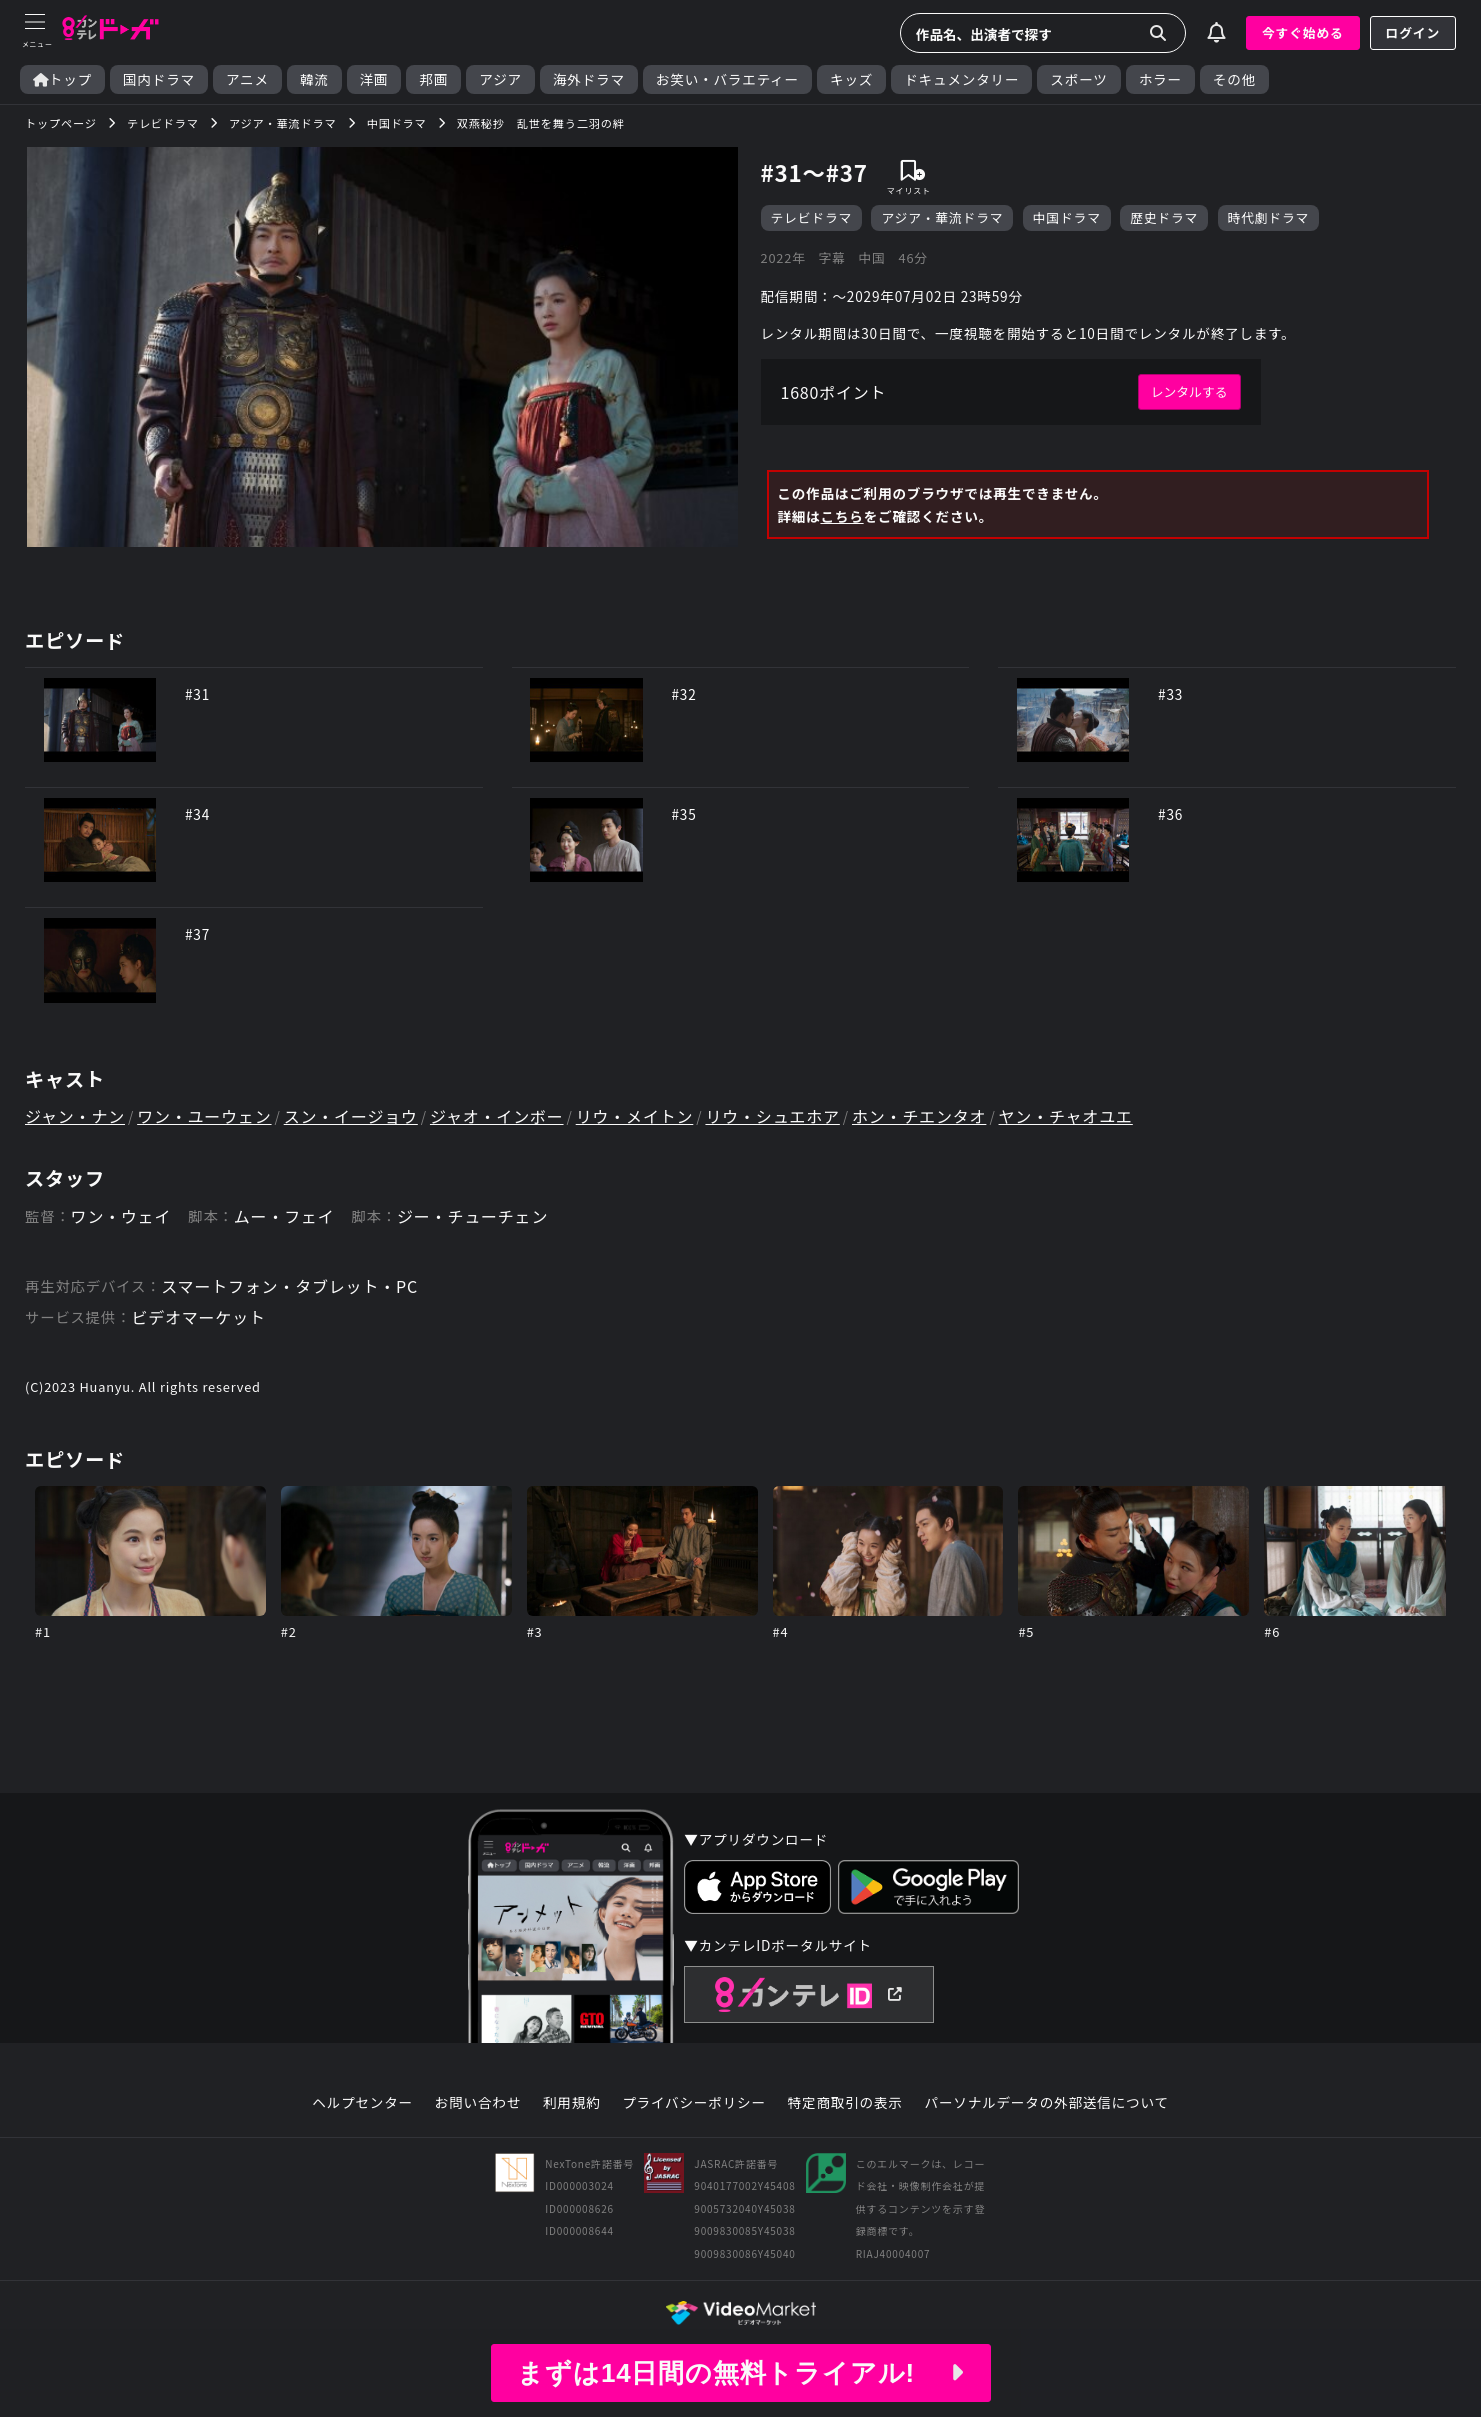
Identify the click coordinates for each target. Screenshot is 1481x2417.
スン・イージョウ (351, 1116)
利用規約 (572, 2103)
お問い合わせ (478, 2103)
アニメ (247, 79)
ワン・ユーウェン (204, 1116)
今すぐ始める (1303, 32)
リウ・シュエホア (772, 1116)
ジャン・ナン (75, 1116)
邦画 (433, 79)
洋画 (374, 79)
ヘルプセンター (362, 2103)
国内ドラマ (159, 79)
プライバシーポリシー (694, 2103)
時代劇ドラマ (1269, 217)
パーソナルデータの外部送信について (1047, 2103)
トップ (62, 79)
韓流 (314, 79)
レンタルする (1189, 391)
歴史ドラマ (1164, 217)
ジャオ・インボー (497, 1116)
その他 (1234, 79)
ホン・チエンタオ (919, 1116)
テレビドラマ (812, 217)
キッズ (851, 79)
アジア (500, 79)
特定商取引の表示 (845, 2103)
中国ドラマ (1067, 217)
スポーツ (1078, 79)
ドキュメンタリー (961, 79)
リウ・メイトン (635, 1116)
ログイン (1413, 32)
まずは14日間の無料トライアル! (740, 2373)
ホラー (1160, 79)
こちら (841, 516)
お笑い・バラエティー (727, 79)
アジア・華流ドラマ (942, 217)
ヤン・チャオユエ (1066, 1116)
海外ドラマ (589, 79)
